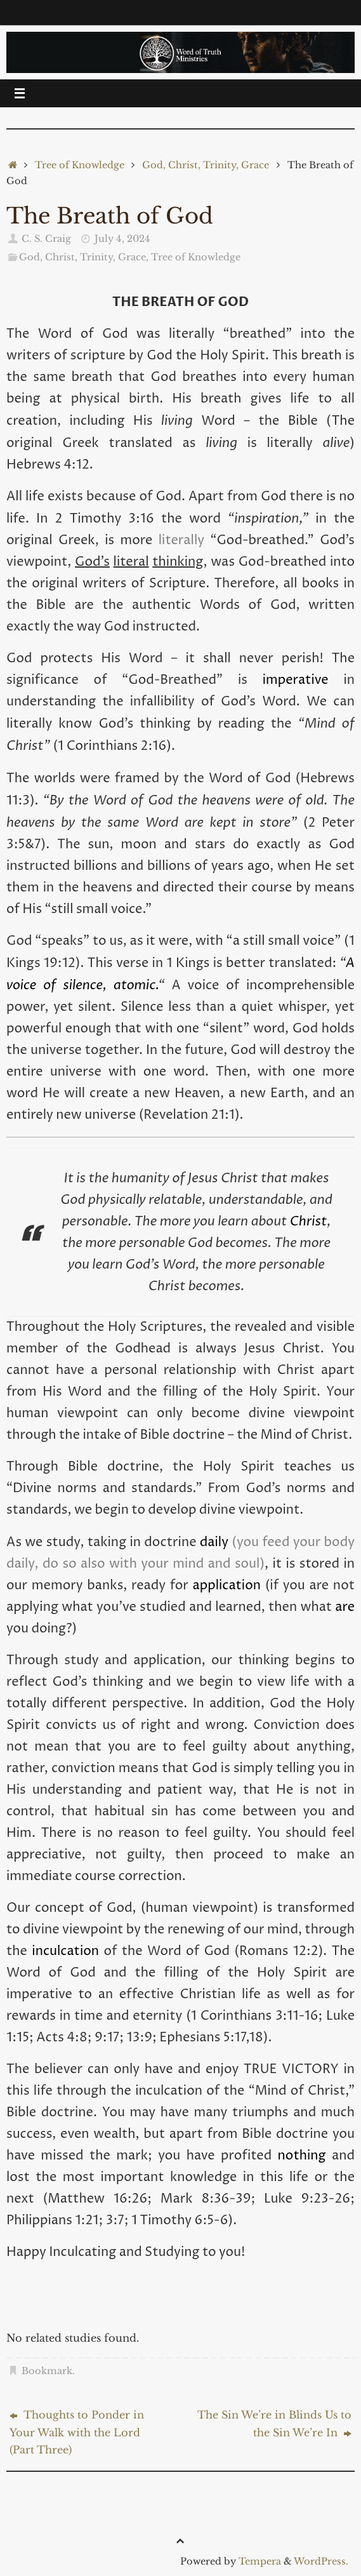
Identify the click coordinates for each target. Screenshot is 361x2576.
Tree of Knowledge (79, 165)
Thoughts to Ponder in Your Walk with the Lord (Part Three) (77, 2432)
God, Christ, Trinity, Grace (205, 165)
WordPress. (321, 2561)
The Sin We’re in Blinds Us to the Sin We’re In (274, 2423)
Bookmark (47, 2371)
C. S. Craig (46, 238)
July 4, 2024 (122, 238)
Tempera (260, 2561)
